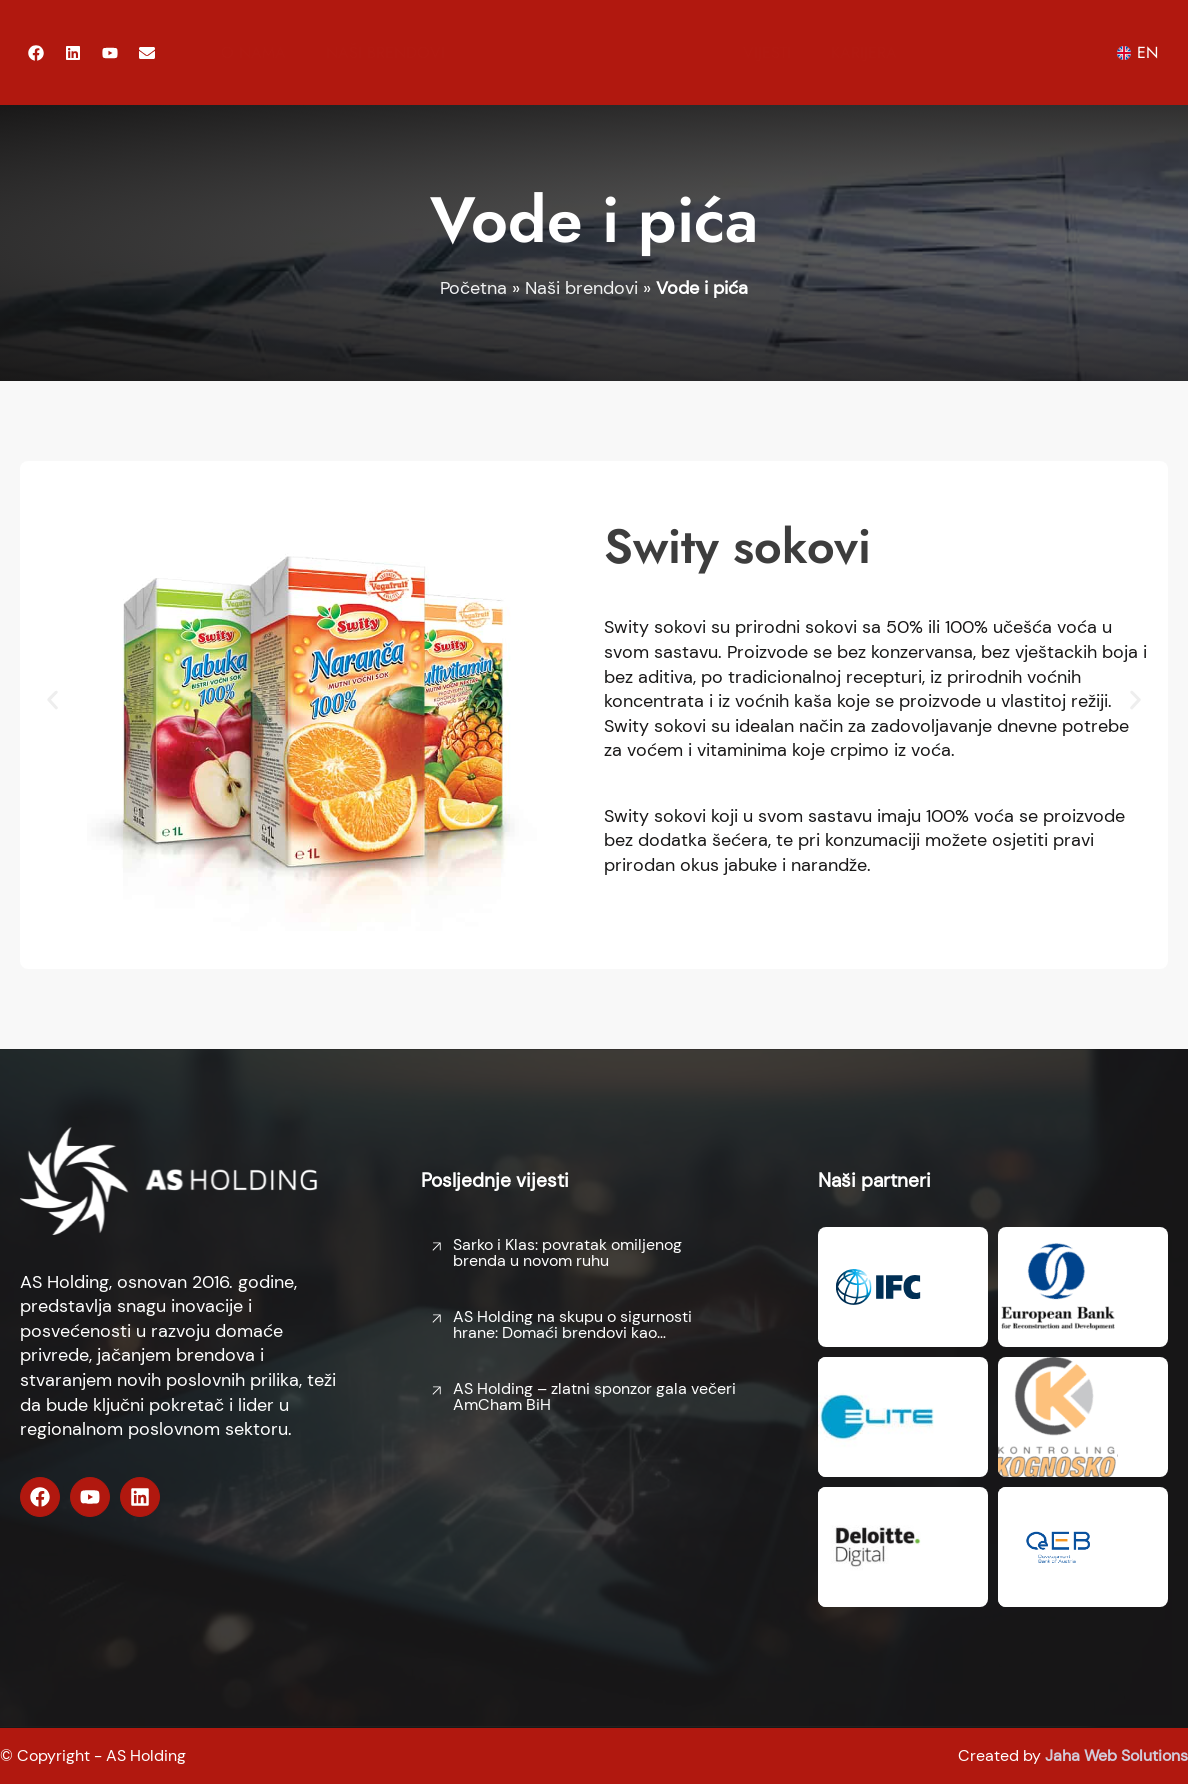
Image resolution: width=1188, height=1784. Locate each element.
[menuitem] (1142, 53)
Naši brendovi (385, 52)
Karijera (864, 52)
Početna (473, 288)
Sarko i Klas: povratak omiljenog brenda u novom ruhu (567, 1252)
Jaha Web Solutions (1116, 1755)
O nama (253, 52)
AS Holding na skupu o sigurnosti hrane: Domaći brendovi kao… (572, 1324)
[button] (52, 699)
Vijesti (767, 52)
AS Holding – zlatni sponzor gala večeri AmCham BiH (594, 1396)
